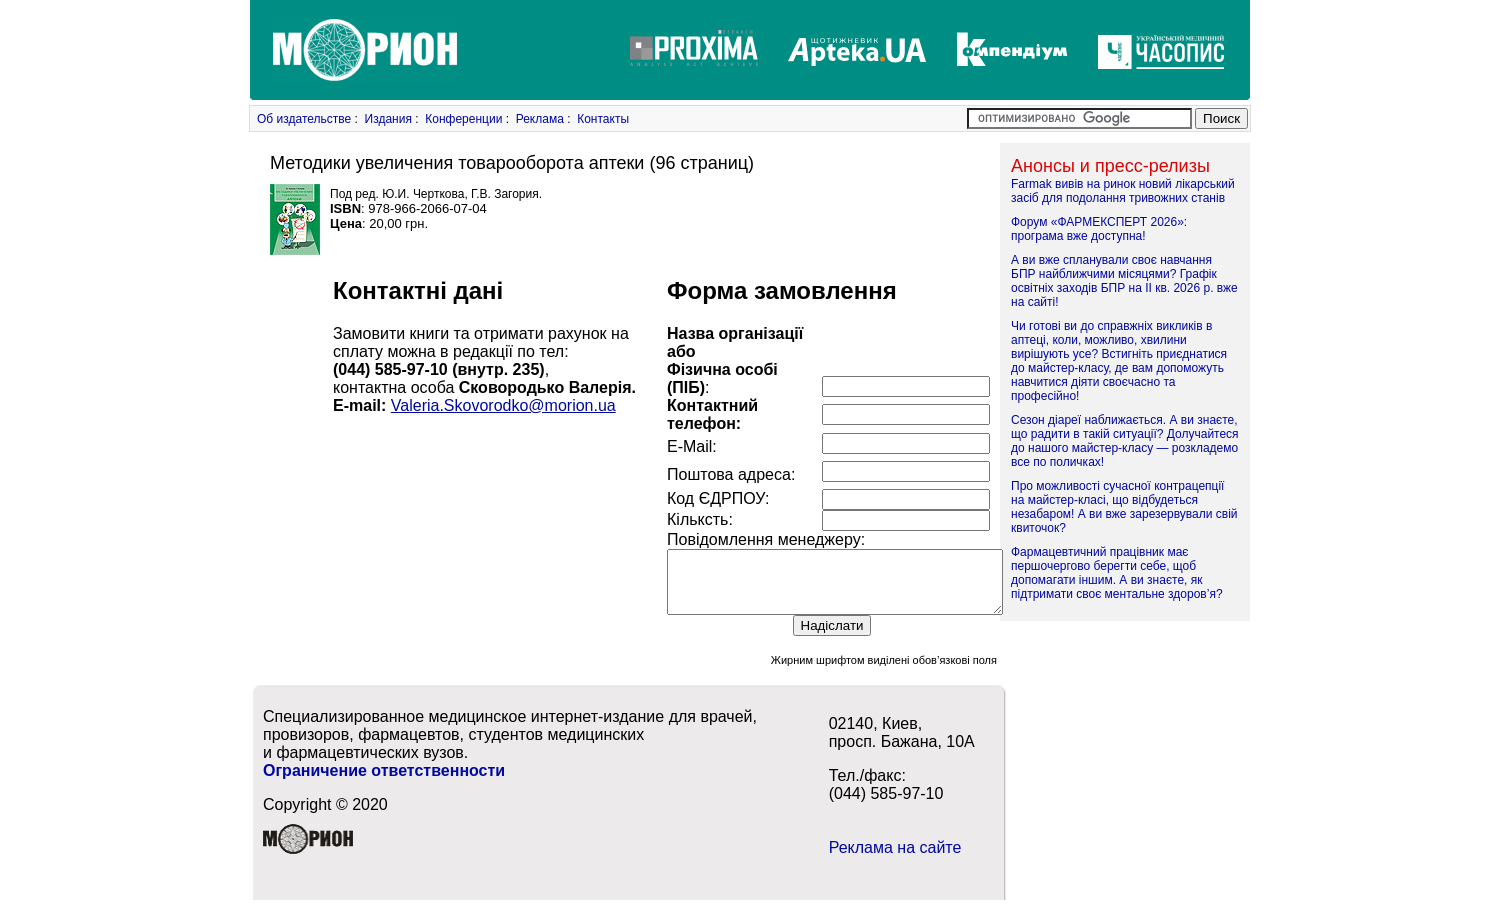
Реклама (540, 119)
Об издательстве (304, 119)
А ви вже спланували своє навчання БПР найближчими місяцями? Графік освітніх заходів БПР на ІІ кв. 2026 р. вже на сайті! (1124, 281)
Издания (388, 119)
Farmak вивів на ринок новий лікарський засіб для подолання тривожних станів (1123, 191)
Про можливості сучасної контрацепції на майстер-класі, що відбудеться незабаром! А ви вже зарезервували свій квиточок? (1124, 507)
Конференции (463, 119)
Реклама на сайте (895, 859)
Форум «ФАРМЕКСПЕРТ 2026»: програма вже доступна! (1099, 229)
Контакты (603, 119)
